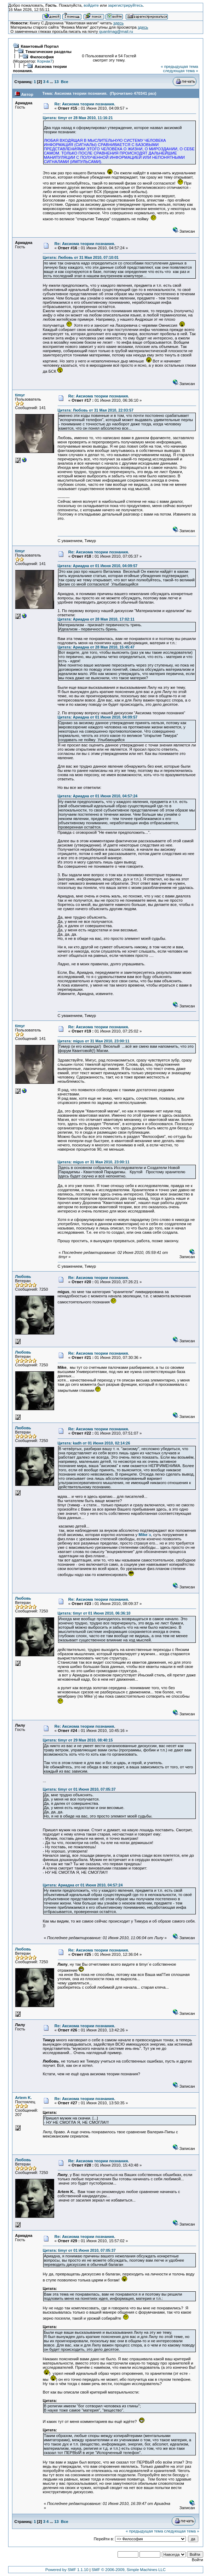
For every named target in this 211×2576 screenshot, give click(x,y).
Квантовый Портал (40, 46)
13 (56, 82)
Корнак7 (44, 61)
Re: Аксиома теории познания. (85, 104)
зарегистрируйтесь (125, 5)
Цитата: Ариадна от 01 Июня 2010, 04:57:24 (98, 796)
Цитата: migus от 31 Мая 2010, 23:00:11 (94, 1041)
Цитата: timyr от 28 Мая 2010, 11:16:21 (78, 118)
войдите (91, 5)
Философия (42, 57)
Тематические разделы (48, 52)
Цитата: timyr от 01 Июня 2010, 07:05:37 (79, 1789)
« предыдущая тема (179, 66)
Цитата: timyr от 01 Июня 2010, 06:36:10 (94, 1613)
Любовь (23, 1276)
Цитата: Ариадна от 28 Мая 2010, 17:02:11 (96, 619)
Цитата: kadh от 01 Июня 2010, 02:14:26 (94, 1443)
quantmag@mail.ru (116, 31)
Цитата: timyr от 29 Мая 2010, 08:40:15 (78, 1740)
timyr (20, 395)
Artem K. (23, 2097)
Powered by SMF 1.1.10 (67, 2570)
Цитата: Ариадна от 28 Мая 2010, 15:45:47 (96, 647)
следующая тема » (180, 71)
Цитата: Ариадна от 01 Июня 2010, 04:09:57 (98, 566)
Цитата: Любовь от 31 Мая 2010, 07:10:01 (81, 257)
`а (144, 1535)
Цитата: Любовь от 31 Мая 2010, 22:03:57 (95, 410)
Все (64, 82)
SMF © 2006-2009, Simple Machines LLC (129, 2570)
